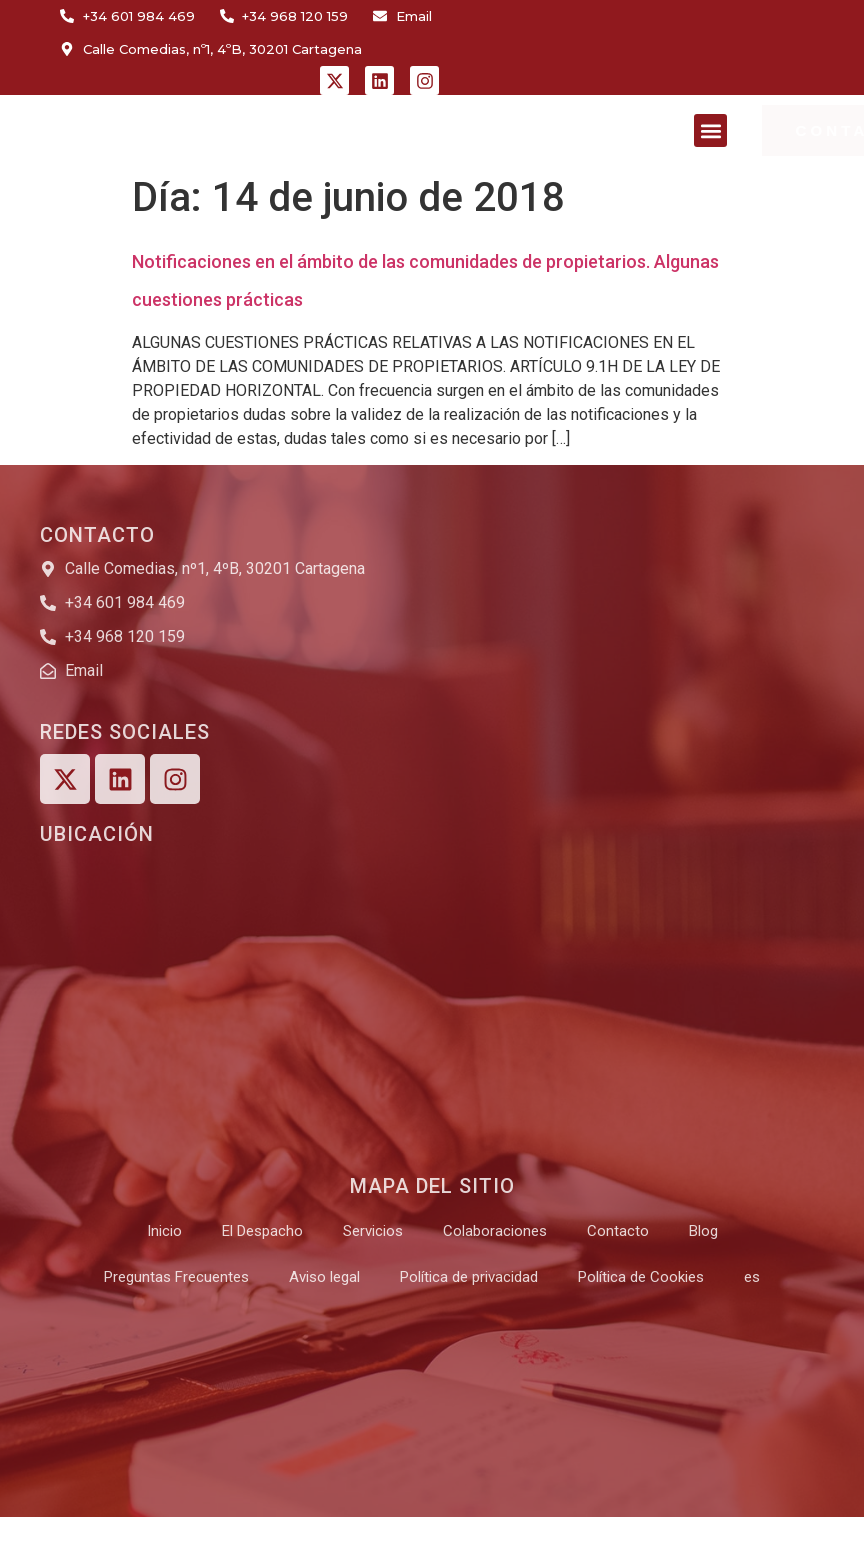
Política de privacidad (469, 1277)
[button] (710, 130)
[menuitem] (752, 1277)
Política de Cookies (641, 1277)
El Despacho (262, 1231)
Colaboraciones (495, 1231)
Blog (703, 1231)
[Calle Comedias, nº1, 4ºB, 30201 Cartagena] (422, 1006)
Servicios (373, 1231)
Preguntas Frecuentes (176, 1277)
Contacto (618, 1231)
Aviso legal (324, 1277)
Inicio (164, 1231)
